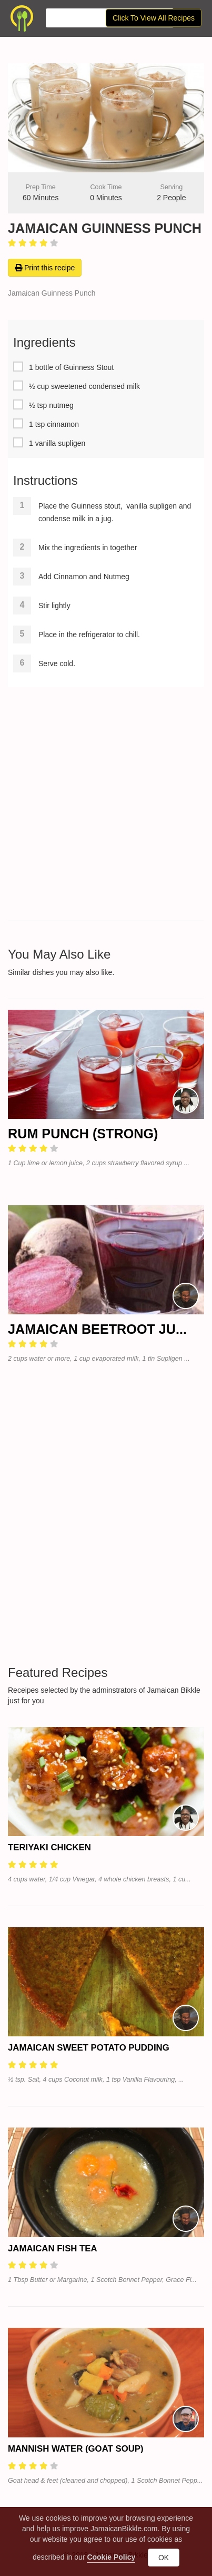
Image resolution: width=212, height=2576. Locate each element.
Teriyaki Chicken (49, 1847)
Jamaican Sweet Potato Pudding (88, 2048)
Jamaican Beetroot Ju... (97, 1329)
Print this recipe (45, 268)
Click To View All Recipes (154, 18)
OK (163, 2557)
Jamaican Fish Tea (52, 2248)
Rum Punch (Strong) (83, 1133)
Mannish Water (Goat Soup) (76, 2449)
